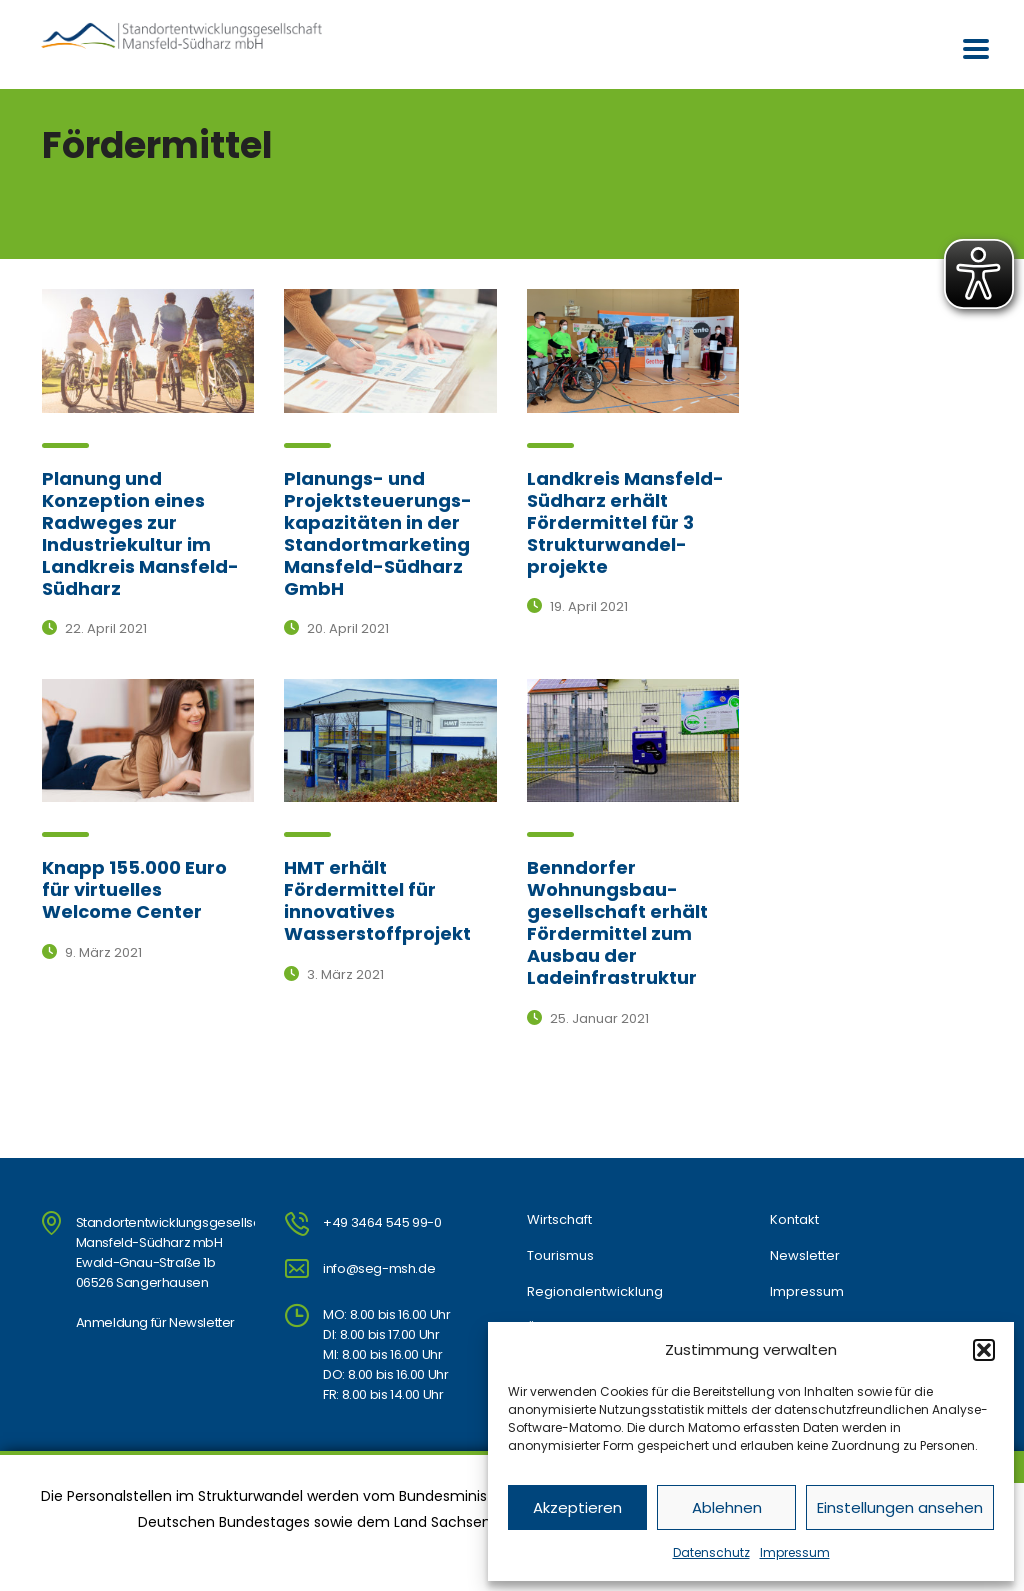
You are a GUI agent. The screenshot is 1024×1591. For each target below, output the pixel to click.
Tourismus (560, 1256)
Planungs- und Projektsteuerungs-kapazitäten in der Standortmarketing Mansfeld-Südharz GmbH (378, 533)
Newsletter (805, 1256)
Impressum (795, 1552)
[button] (984, 1350)
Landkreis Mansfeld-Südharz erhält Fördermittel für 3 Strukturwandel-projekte (625, 522)
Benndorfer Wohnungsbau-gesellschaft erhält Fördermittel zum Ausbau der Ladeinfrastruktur (617, 922)
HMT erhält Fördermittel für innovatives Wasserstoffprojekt (377, 900)
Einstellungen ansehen (900, 1507)
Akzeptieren (577, 1507)
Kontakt (794, 1220)
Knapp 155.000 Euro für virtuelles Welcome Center (134, 889)
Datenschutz (711, 1552)
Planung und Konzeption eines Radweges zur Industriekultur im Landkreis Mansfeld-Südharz (140, 533)
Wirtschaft (559, 1220)
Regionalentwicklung (595, 1292)
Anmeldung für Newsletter (155, 1322)
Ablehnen (727, 1507)
